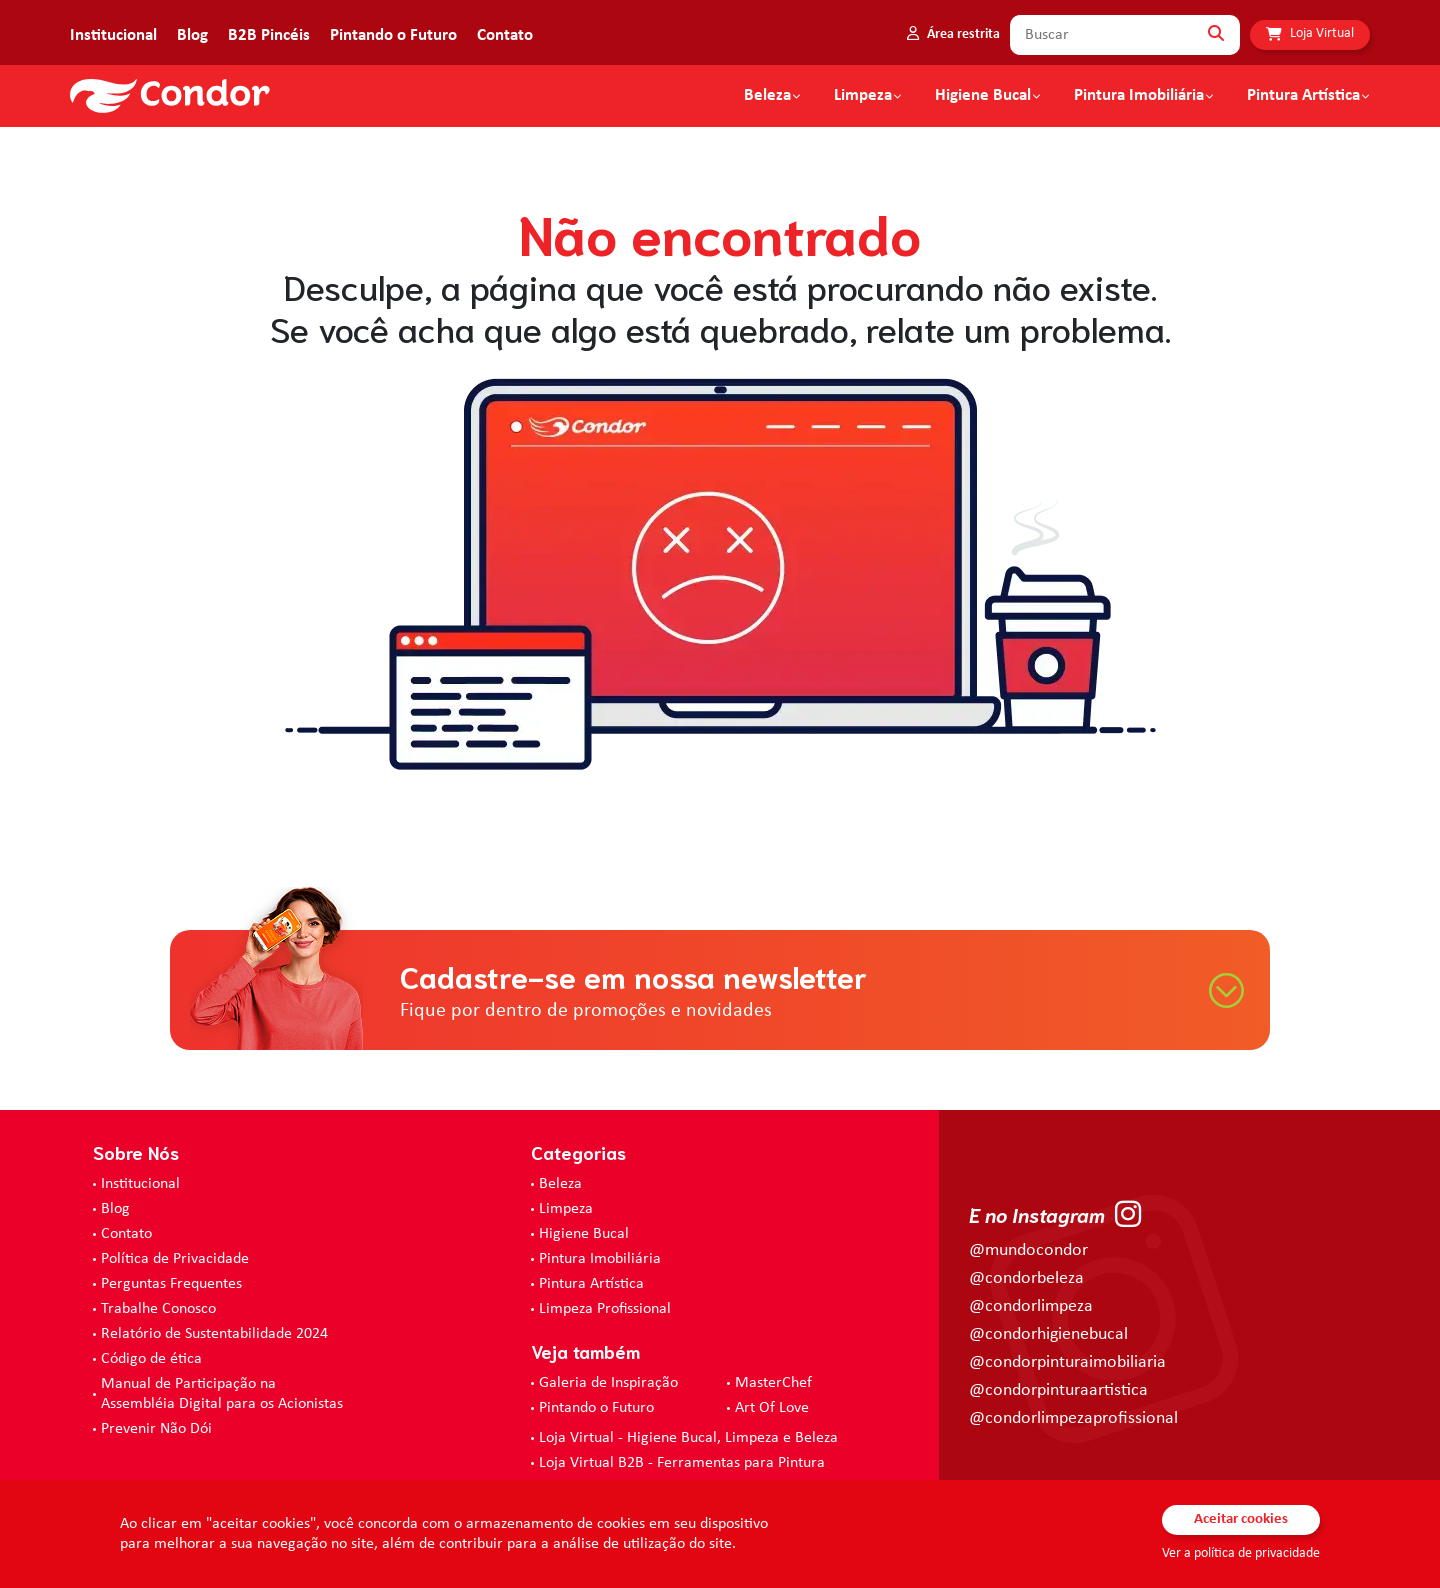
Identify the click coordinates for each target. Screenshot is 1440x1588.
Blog (192, 35)
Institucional (113, 35)
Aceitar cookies (1241, 1519)
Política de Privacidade (175, 1259)
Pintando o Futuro (393, 35)
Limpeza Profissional (605, 1309)
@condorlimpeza (1031, 1306)
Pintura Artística (1303, 96)
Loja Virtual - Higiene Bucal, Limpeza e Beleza (688, 1438)
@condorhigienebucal (1048, 1334)
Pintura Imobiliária (1139, 96)
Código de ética (151, 1359)
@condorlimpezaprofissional (1073, 1418)
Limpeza (566, 1209)
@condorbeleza (1026, 1278)
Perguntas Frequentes (171, 1284)
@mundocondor (1028, 1250)
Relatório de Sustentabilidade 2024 (214, 1334)
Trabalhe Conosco (158, 1309)
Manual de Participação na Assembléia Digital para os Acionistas (222, 1394)
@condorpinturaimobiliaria (1067, 1362)
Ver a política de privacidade (1241, 1553)
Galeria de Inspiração (608, 1383)
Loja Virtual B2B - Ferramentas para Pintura (682, 1463)
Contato (505, 35)
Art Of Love (772, 1408)
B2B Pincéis (269, 35)
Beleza (767, 96)
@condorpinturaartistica (1058, 1390)
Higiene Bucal (983, 96)
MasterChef (773, 1383)
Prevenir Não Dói (156, 1429)
